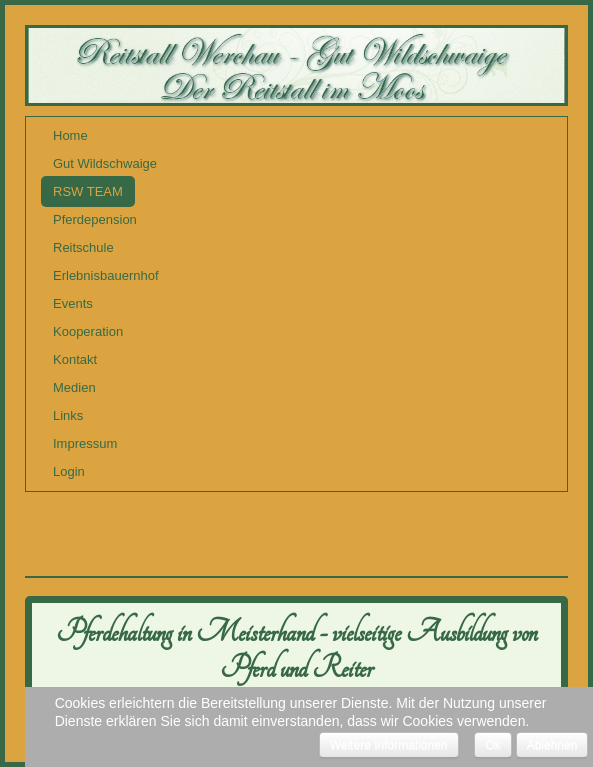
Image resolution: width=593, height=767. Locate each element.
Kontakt (75, 359)
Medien (74, 387)
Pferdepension (95, 219)
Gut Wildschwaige (105, 163)
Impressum (85, 443)
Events (73, 303)
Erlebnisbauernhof (106, 275)
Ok (492, 745)
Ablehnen (552, 745)
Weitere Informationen (389, 745)
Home (70, 135)
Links (68, 415)
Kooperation (88, 331)
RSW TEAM (88, 191)
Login (69, 471)
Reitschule (83, 247)
